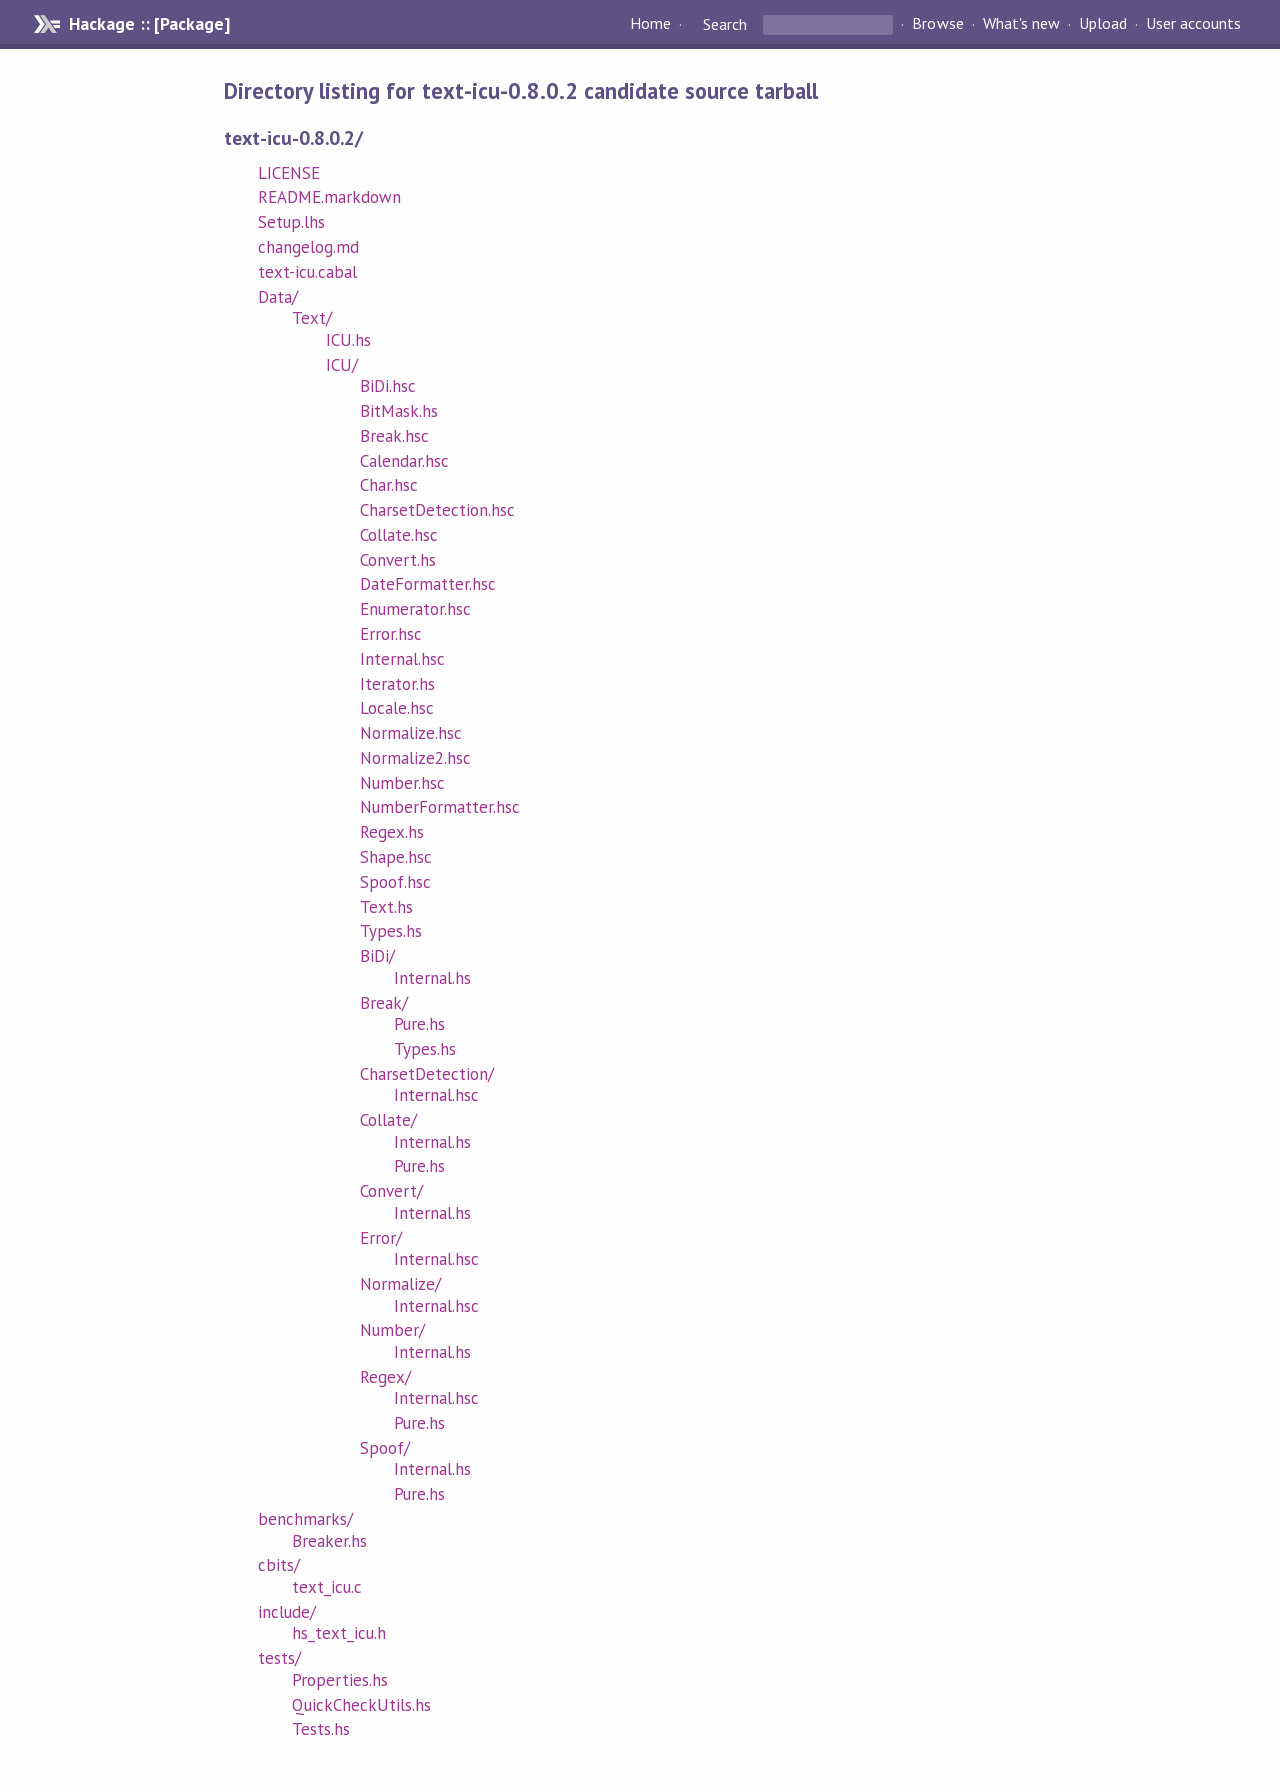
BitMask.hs (399, 411)
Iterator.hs (397, 684)
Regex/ (385, 1377)
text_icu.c (327, 1587)
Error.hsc (391, 634)
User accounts (1193, 24)
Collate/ (388, 1120)
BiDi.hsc (388, 386)
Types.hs (391, 931)
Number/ (392, 1330)
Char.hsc (389, 485)
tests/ (279, 1658)
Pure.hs (419, 1024)
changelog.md (308, 247)
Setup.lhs (291, 222)
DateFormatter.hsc (428, 584)
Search (725, 24)
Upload (1103, 24)
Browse (937, 24)
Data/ (278, 297)
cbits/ (279, 1565)
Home (650, 24)
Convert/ (391, 1191)
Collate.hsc (399, 535)
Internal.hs (432, 978)
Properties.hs (340, 1680)
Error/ (381, 1238)
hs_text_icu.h (339, 1633)
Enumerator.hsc (415, 609)
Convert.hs (398, 560)
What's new (1021, 24)
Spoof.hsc (395, 882)
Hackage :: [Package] (149, 24)
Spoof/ (385, 1448)
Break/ (384, 1003)
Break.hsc (394, 436)
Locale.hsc (397, 708)
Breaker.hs (329, 1541)
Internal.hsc (402, 659)
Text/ (312, 318)
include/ (287, 1612)
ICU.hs (348, 340)
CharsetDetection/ (427, 1074)
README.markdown (329, 197)
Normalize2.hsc (415, 758)
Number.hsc (402, 783)
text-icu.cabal (307, 272)
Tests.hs (321, 1729)
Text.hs (386, 907)
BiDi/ (377, 956)
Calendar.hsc (404, 461)
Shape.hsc (396, 857)
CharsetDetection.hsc (437, 510)
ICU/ (342, 365)
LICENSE (289, 173)
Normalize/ (400, 1284)
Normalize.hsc (411, 733)
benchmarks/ (305, 1519)
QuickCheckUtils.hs (361, 1705)
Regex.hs (392, 832)
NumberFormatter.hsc (440, 807)
